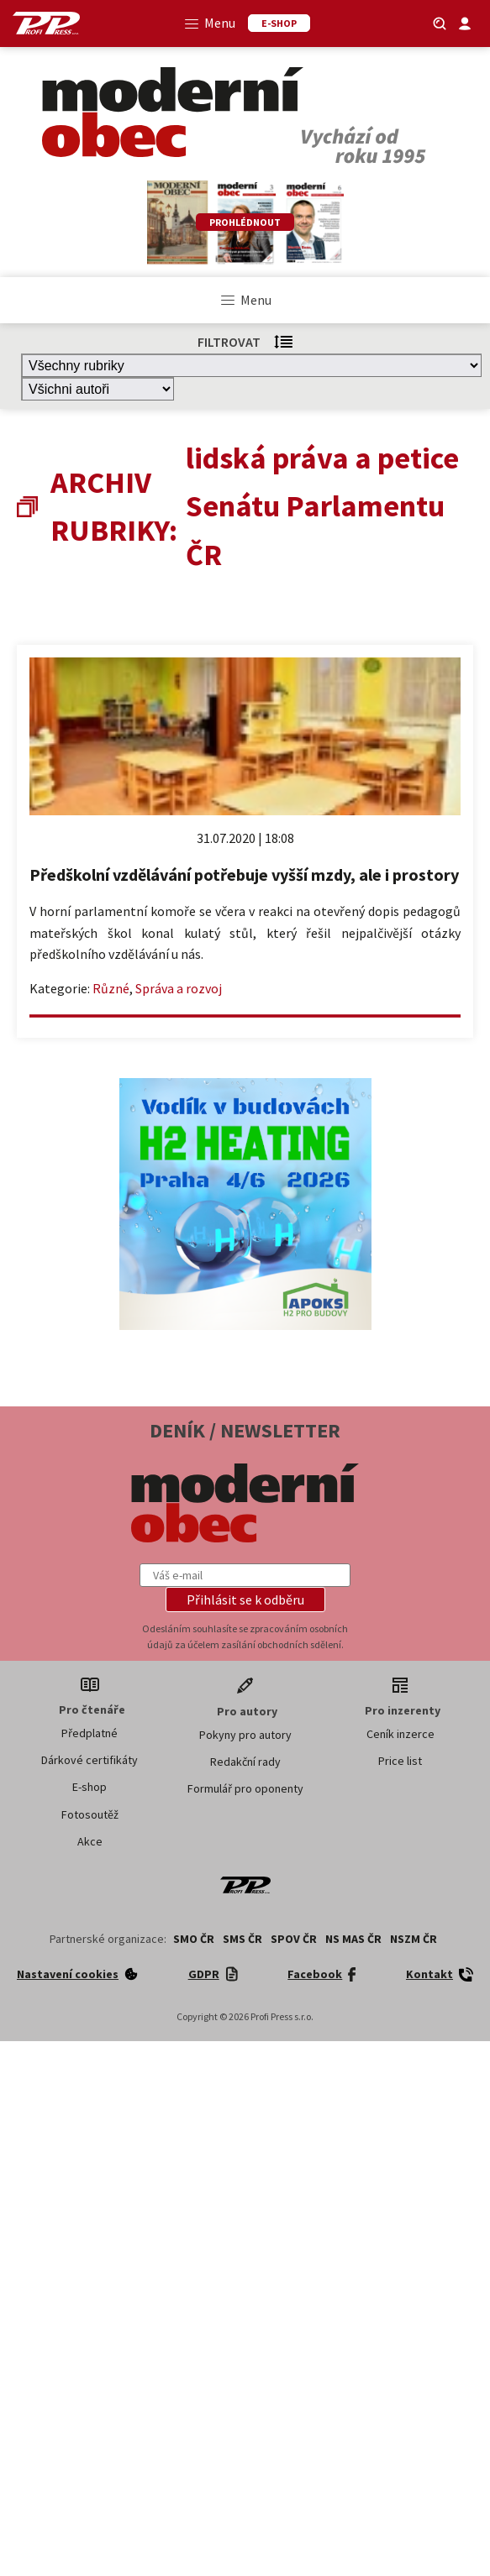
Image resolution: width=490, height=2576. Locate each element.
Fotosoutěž (90, 1814)
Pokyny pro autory (245, 1734)
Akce (90, 1841)
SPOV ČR (294, 1938)
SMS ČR (242, 1938)
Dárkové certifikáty (89, 1759)
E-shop (89, 1786)
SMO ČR (193, 1938)
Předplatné (89, 1733)
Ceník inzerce (400, 1733)
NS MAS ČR (353, 1938)
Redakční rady (245, 1761)
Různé (110, 988)
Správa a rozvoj (178, 988)
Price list (400, 1760)
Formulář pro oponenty (245, 1788)
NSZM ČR (413, 1938)
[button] (245, 1599)
